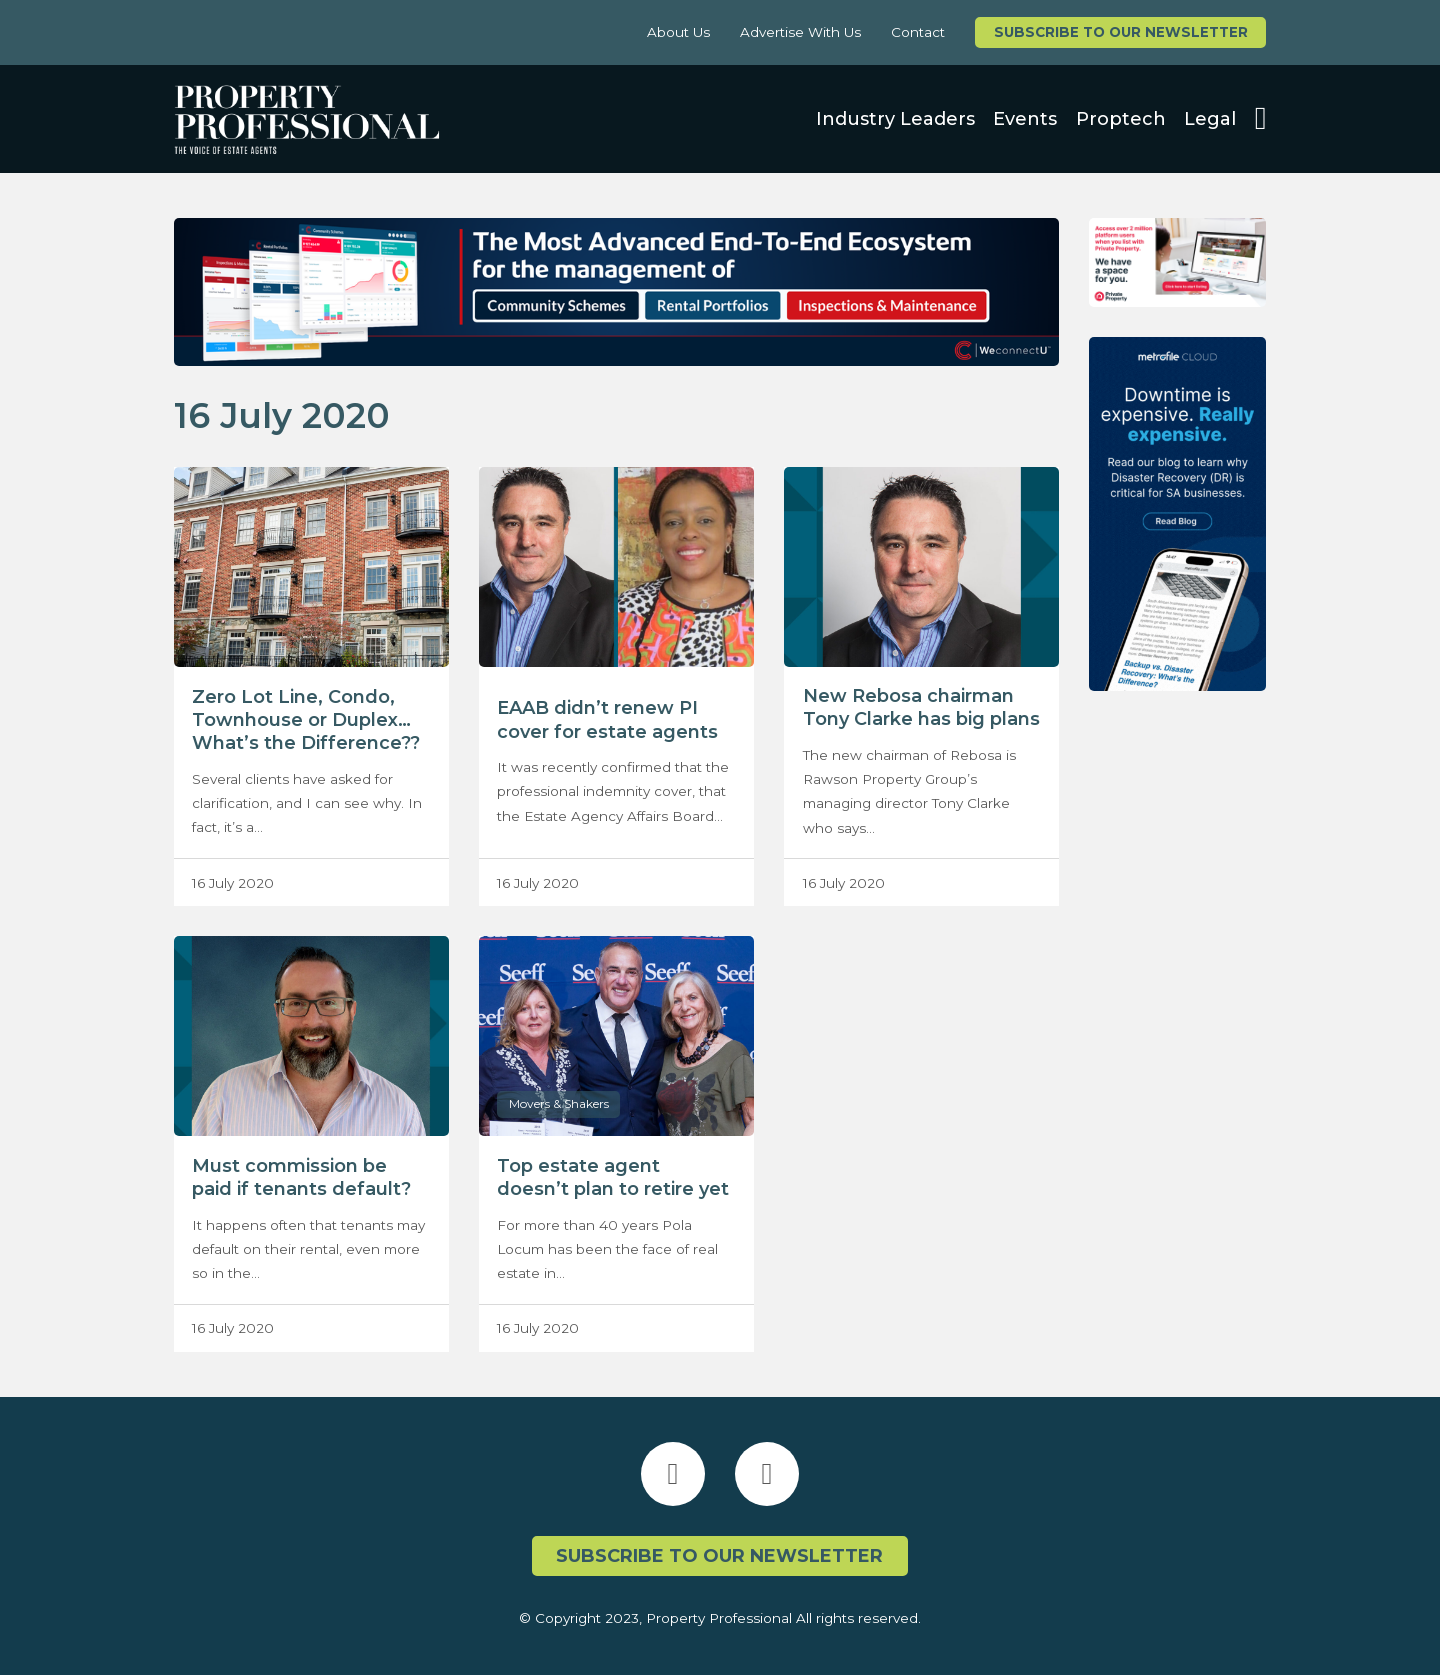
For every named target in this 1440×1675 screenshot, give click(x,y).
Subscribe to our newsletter (1121, 32)
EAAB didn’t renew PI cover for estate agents (607, 719)
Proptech (1121, 119)
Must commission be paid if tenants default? (301, 1177)
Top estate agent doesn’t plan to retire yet (613, 1177)
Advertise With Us (800, 32)
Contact (918, 32)
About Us (678, 32)
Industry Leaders (895, 119)
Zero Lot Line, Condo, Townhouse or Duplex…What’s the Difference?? (306, 720)
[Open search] (1261, 119)
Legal (1210, 119)
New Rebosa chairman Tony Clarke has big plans (921, 707)
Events (1025, 119)
